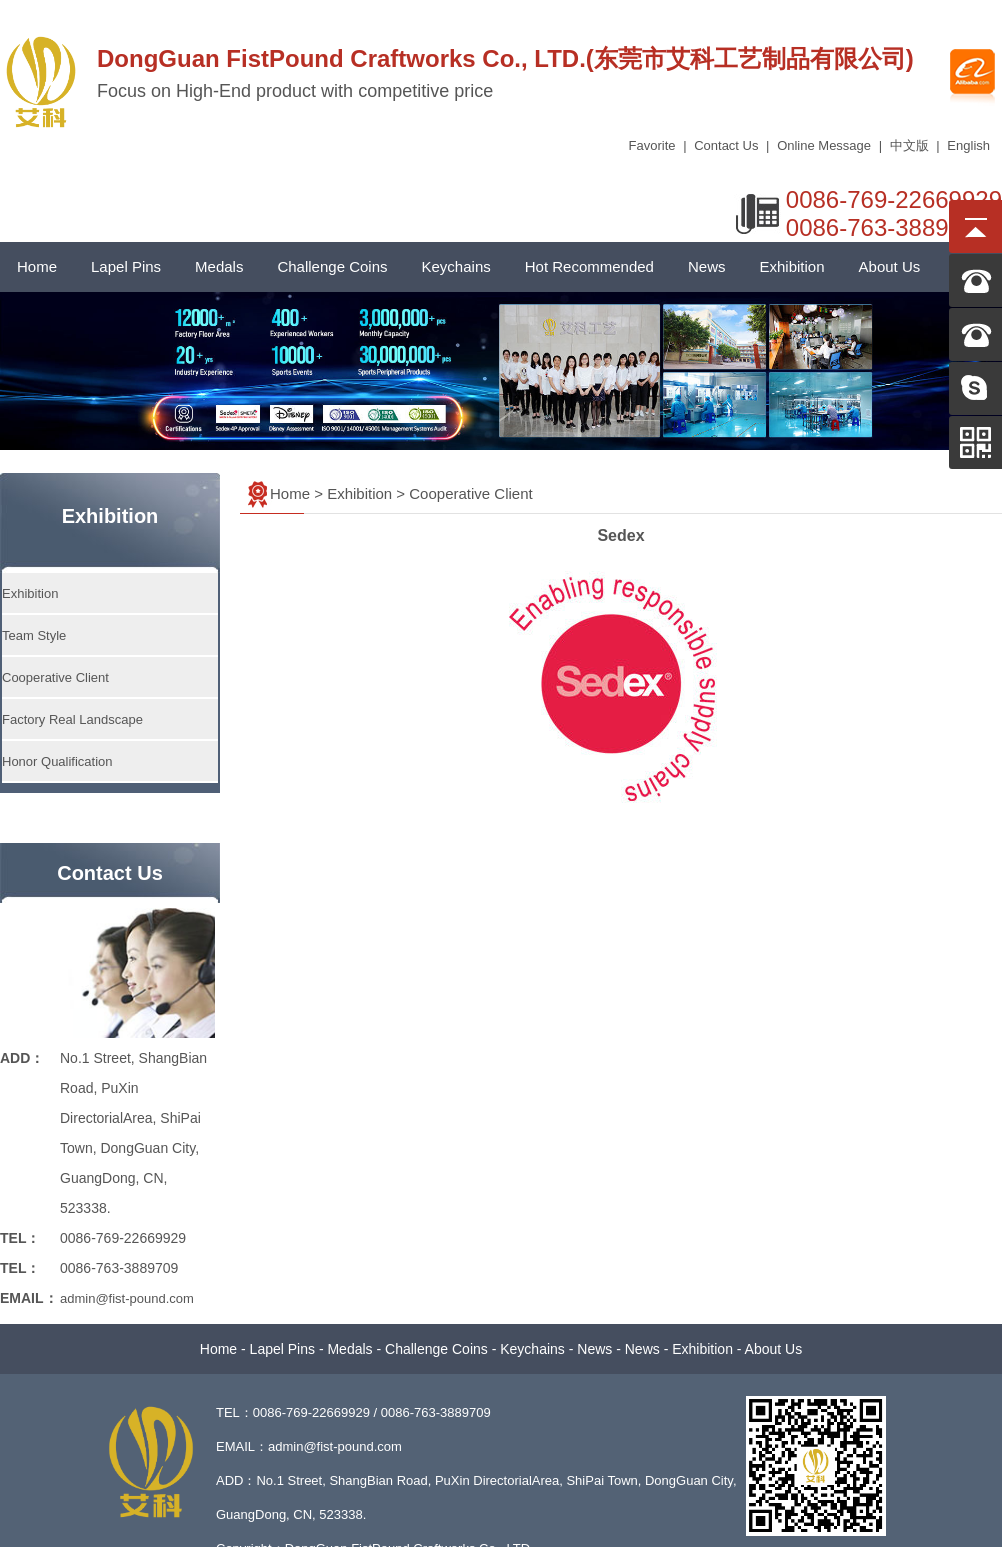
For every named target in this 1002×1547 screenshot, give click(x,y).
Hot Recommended (589, 266)
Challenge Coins (332, 266)
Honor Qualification (57, 761)
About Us (890, 266)
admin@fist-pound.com (127, 1298)
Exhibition (791, 266)
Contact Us (726, 145)
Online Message (824, 145)
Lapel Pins (126, 266)
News (707, 266)
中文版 (909, 145)
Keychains (456, 266)
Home (37, 266)
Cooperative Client (55, 677)
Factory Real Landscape (72, 719)
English (968, 145)
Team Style (34, 635)
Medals (219, 266)
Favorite (652, 145)
